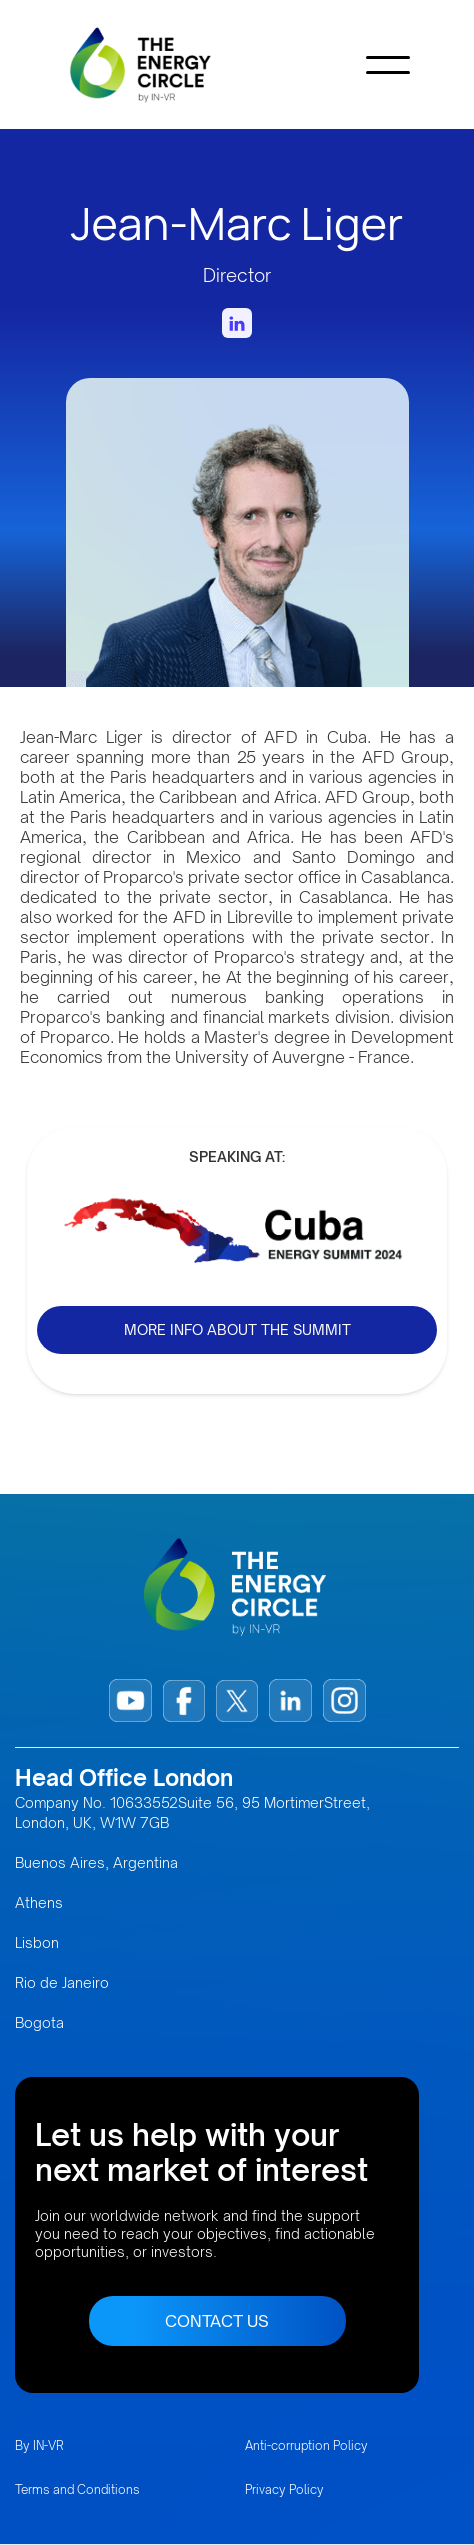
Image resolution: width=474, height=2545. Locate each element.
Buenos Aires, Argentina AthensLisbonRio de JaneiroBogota (96, 1942)
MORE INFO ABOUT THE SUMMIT (237, 1329)
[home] (171, 64)
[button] (388, 65)
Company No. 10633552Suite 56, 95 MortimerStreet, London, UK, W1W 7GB (192, 1812)
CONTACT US (217, 2321)
